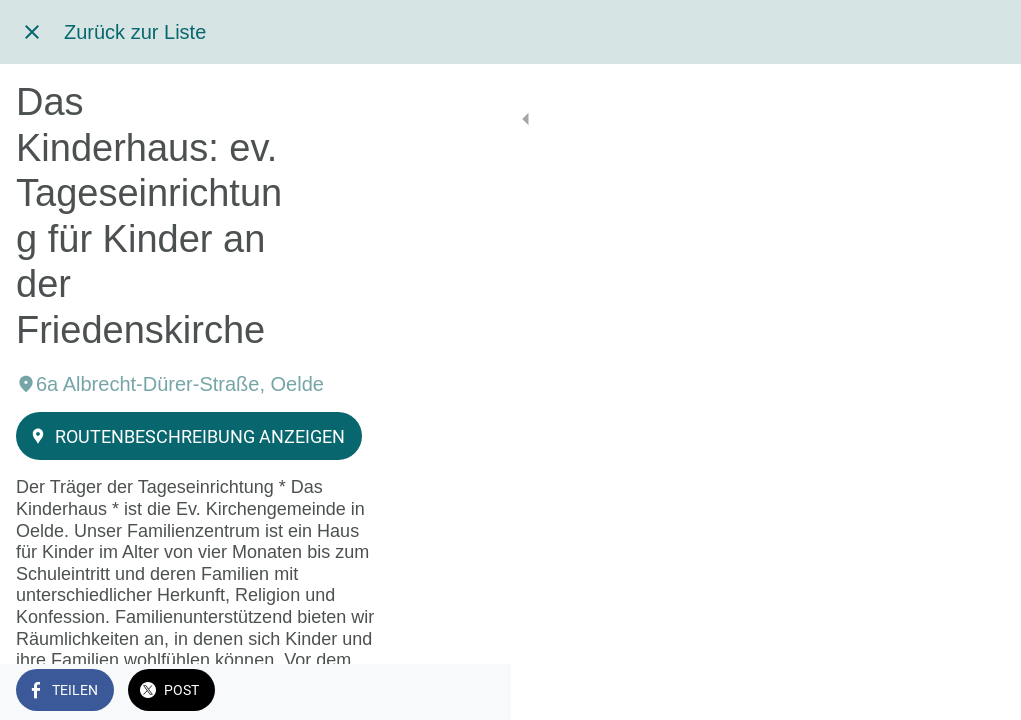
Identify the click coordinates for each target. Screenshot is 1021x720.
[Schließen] (32, 32)
